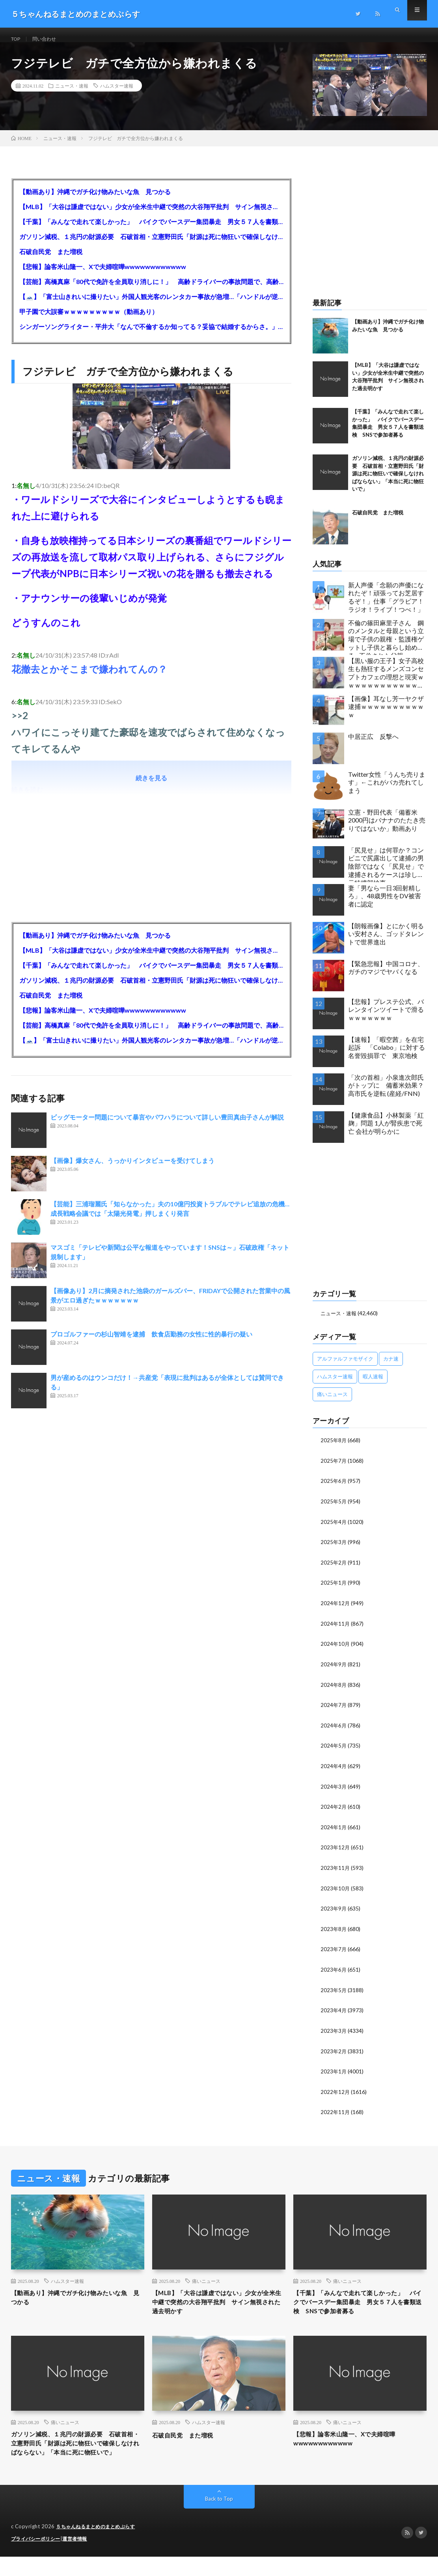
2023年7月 (334, 1952)
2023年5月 (334, 1992)
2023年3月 (334, 2032)
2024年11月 (335, 1630)
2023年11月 (335, 1871)
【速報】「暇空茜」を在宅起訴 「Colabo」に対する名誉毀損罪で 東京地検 (386, 1057)
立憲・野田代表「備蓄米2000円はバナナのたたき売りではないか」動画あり (386, 829)
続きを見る (151, 787)
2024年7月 (334, 1710)
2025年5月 (334, 1509)
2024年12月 (335, 1610)
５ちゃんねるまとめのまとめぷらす (98, 2546)
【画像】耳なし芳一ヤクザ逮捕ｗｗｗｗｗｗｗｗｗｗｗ (386, 716)
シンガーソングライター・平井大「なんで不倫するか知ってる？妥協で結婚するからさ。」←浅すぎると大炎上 (151, 335)
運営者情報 (79, 2558)
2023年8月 (334, 1932)
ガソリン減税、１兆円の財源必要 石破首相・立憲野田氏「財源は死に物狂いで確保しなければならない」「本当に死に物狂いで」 (151, 245)
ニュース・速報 (71, 94)
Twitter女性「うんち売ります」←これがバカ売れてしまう (386, 792)
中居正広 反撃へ (373, 745)
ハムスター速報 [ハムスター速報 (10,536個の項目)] (335, 1385)
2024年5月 (334, 1751)
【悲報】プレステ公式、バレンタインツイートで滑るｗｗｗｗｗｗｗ (386, 1019)
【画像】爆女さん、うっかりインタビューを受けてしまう (132, 1169)
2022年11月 (335, 2113)
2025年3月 (334, 1549)
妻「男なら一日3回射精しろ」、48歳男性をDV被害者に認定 (384, 905)
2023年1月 (334, 2072)
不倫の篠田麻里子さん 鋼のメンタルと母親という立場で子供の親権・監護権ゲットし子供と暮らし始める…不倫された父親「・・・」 (386, 646)
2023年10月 (335, 1891)
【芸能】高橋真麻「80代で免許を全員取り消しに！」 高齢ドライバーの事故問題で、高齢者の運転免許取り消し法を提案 (151, 290)
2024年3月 (334, 1791)
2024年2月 (334, 1811)
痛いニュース (206, 2281)
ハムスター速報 (116, 94)
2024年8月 (334, 1690)
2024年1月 (334, 1831)
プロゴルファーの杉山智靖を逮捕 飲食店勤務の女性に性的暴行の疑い (151, 1343)
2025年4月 (334, 1529)
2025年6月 (334, 1489)
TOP (17, 39)
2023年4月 (334, 2012)
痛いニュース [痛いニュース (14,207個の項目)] (332, 1403)
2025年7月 (334, 1469)
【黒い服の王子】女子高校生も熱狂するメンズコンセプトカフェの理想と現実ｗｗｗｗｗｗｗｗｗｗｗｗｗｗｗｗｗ (386, 684)
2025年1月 (334, 1590)
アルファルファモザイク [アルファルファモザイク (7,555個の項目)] (345, 1368)
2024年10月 (335, 1650)
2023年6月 (334, 1972)
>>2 (19, 724)
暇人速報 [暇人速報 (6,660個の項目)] (373, 1385)
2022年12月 (335, 2093)
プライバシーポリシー (37, 2558)
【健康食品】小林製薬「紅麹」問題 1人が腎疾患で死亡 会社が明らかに (386, 1132)
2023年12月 (335, 1851)
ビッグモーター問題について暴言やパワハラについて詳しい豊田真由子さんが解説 (167, 1126)
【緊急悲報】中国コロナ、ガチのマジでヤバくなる (386, 977)
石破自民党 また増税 (50, 260)
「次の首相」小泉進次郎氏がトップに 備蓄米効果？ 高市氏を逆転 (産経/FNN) (387, 1094)
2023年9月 (334, 1912)
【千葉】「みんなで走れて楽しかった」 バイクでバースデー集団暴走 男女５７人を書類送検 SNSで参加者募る (151, 230)
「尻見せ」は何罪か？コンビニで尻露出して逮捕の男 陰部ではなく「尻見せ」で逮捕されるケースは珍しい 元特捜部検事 (387, 873)
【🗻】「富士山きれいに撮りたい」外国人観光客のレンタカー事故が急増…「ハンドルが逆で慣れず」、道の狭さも (151, 305)
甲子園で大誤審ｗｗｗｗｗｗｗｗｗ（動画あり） (88, 320)
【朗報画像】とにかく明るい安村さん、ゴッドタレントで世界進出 (386, 943)
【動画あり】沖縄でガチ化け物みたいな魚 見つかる (95, 200)
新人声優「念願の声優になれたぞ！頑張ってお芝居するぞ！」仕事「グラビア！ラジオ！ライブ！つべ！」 (386, 606)
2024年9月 (334, 1670)
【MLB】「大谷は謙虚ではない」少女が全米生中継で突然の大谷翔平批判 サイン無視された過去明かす (151, 215)
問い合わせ (49, 39)
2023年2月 (334, 2052)
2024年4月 (334, 1771)
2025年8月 (334, 1449)
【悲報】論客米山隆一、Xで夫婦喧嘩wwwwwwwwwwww (102, 275)
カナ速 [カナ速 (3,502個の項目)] (391, 1368)
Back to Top (219, 2518)
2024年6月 (334, 1730)
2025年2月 (334, 1570)
